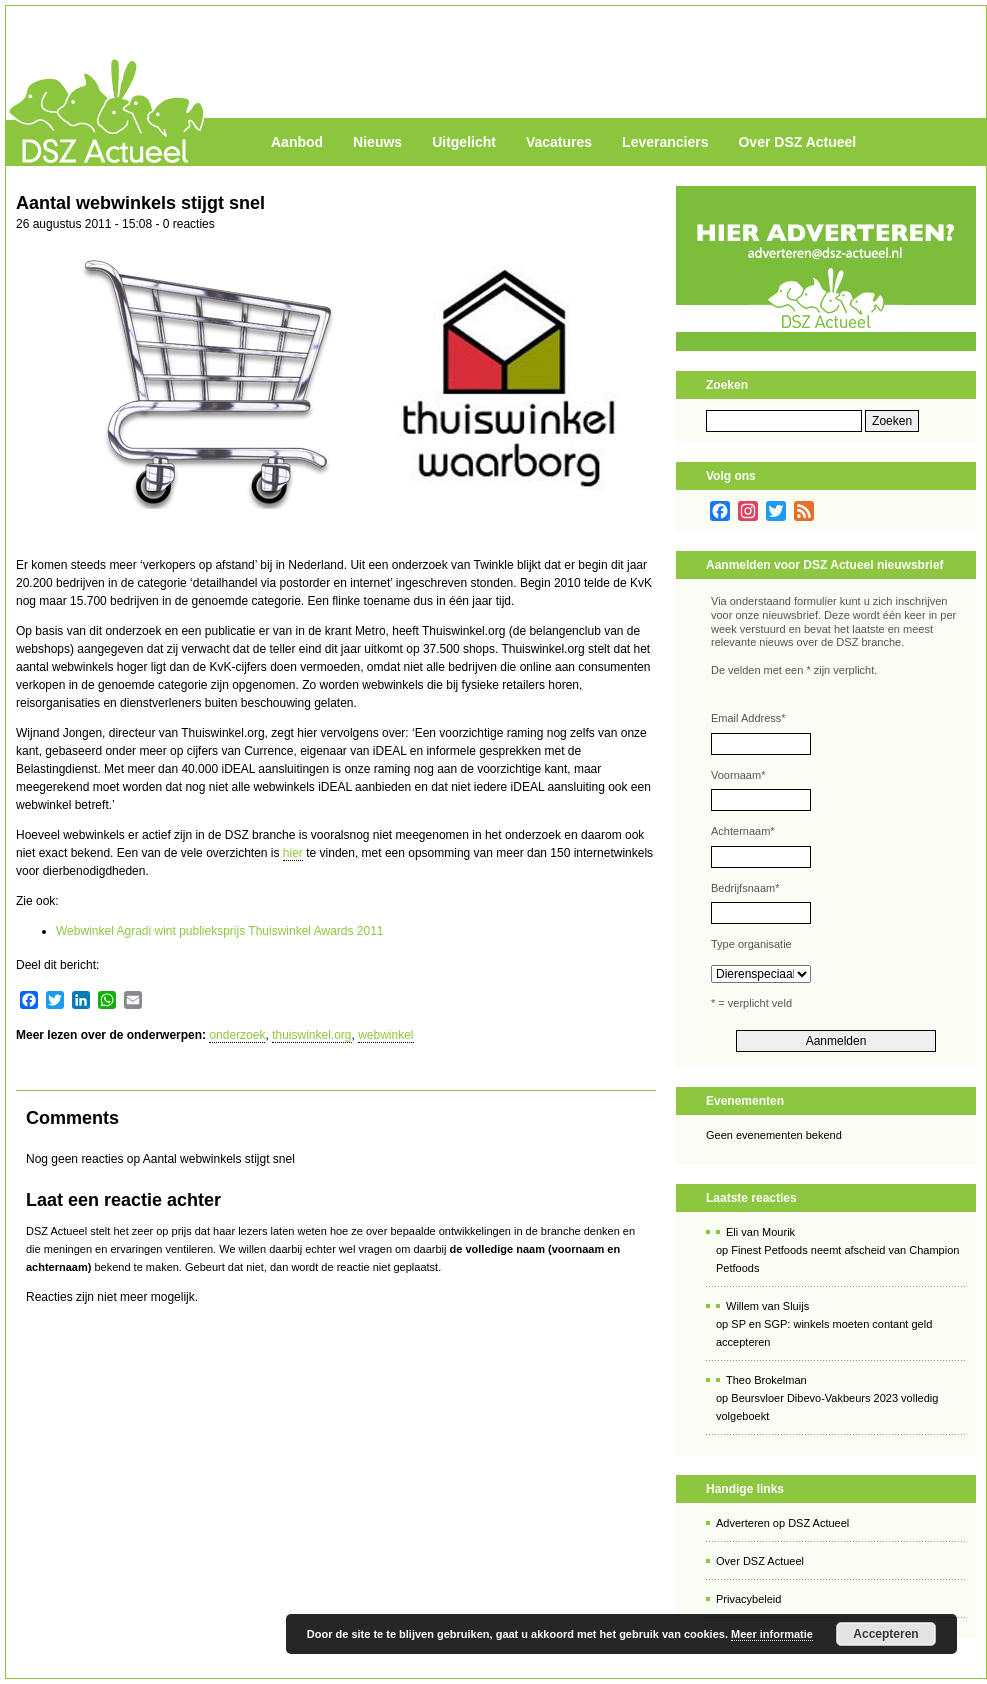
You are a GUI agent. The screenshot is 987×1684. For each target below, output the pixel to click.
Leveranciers (665, 142)
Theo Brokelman (766, 1380)
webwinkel (385, 1035)
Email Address (748, 718)
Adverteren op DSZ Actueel (782, 1523)
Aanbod (297, 142)
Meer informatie (772, 1634)
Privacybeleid (748, 1599)
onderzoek (237, 1035)
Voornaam (738, 775)
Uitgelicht (464, 142)
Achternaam (743, 831)
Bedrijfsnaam (745, 888)
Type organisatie (751, 944)
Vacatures (559, 142)
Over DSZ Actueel (797, 142)
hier (293, 853)
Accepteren (885, 1634)
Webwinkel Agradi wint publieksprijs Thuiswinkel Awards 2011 (220, 931)
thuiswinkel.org (311, 1035)
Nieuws (377, 142)
